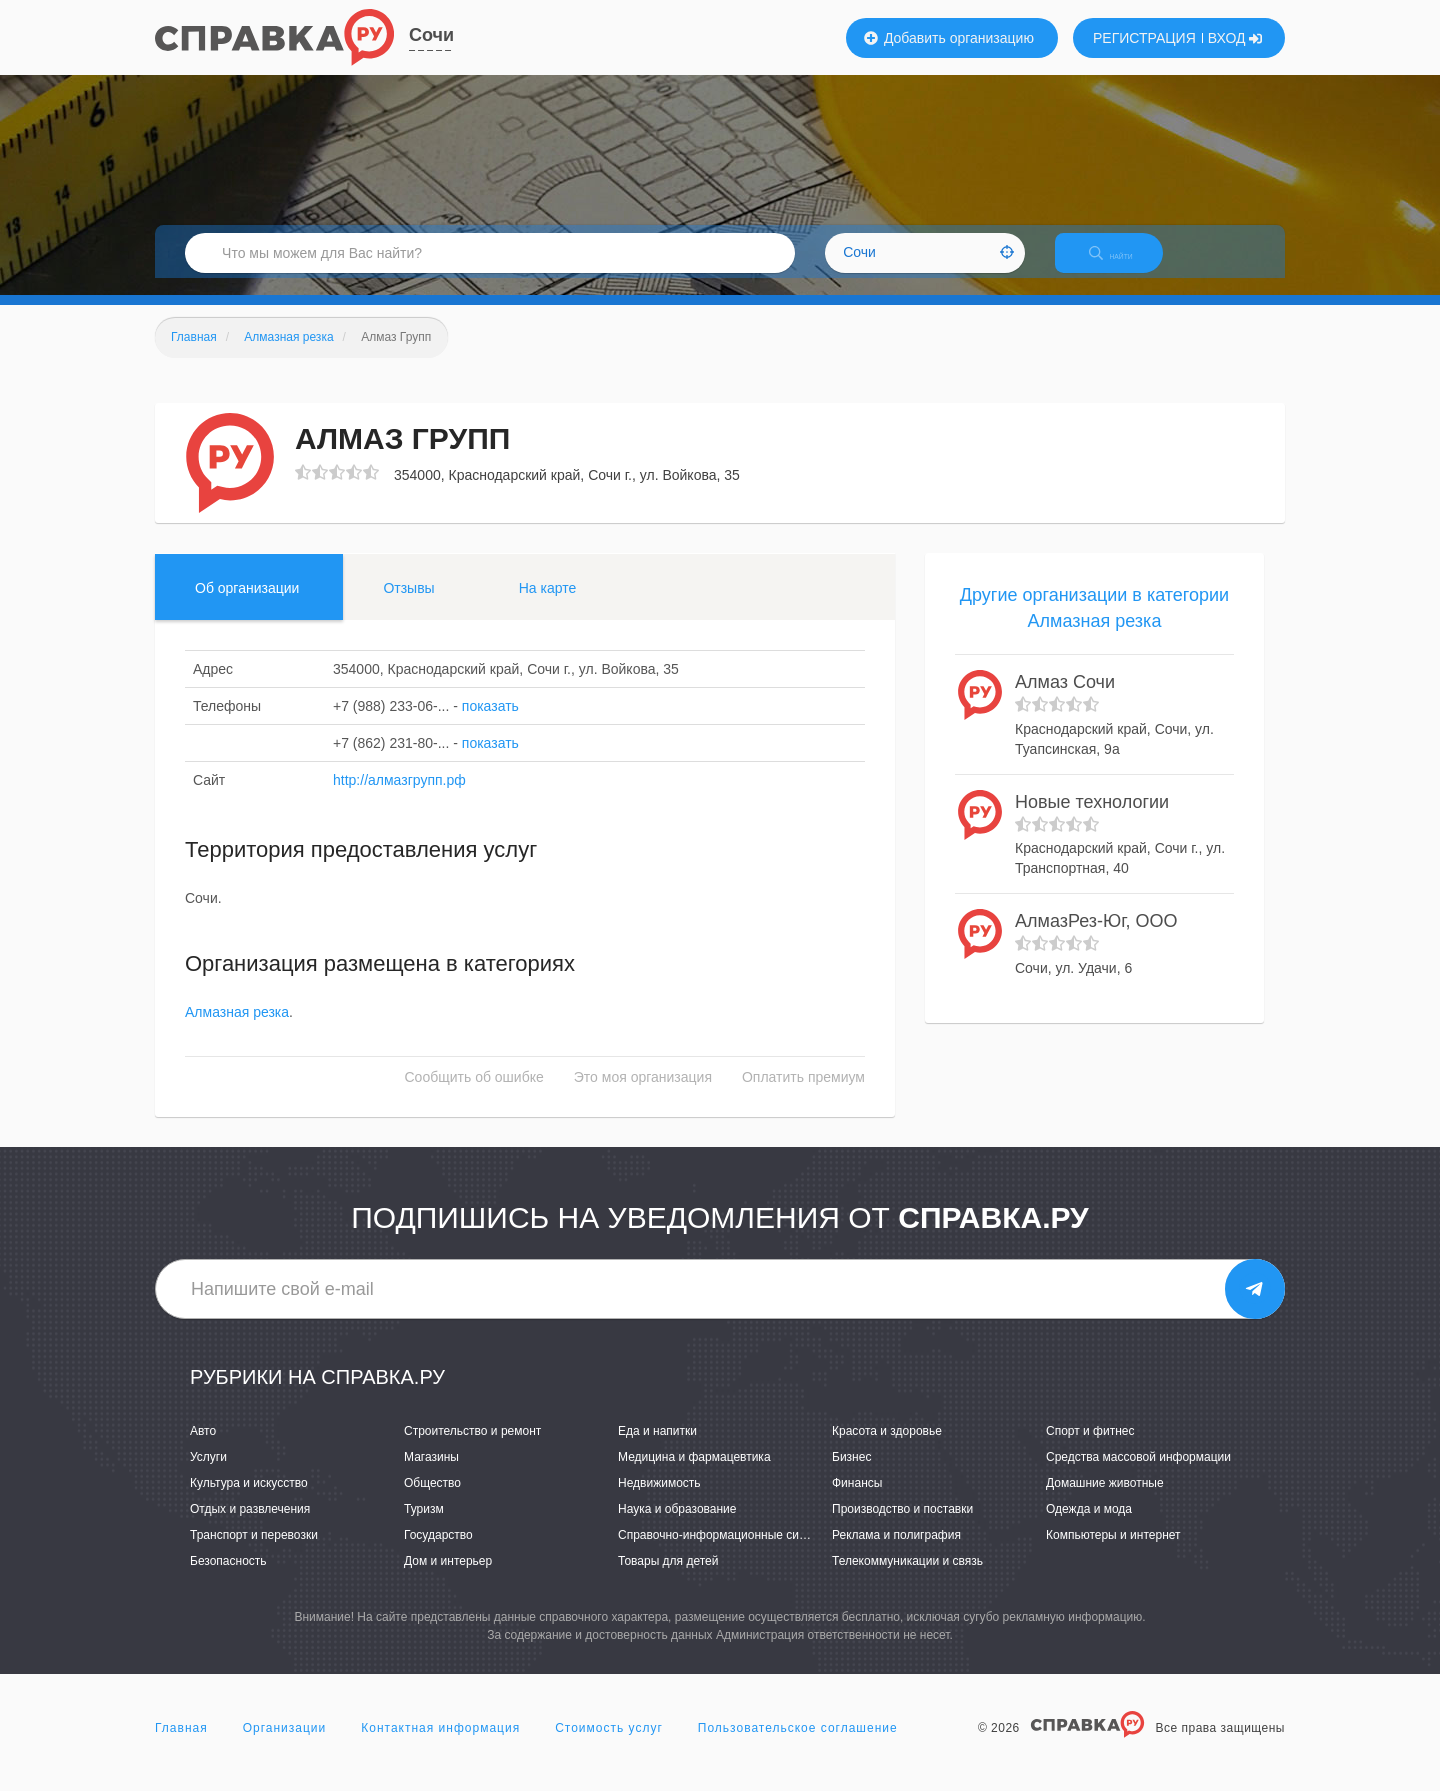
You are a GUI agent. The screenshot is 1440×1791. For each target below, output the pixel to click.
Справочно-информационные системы (726, 1552)
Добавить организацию (949, 38)
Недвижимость (659, 1500)
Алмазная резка (237, 1030)
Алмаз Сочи (1065, 700)
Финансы (857, 1500)
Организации (285, 1745)
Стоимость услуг (609, 1745)
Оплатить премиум (803, 1095)
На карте (548, 605)
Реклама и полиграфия (896, 1552)
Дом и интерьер (448, 1579)
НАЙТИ (1125, 264)
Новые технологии (1092, 819)
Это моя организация (643, 1095)
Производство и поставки (902, 1526)
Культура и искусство (249, 1500)
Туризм (424, 1526)
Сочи (431, 35)
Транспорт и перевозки (254, 1552)
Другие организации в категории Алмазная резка (1094, 625)
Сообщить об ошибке (474, 1095)
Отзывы (408, 605)
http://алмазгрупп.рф (399, 797)
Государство (438, 1552)
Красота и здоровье (887, 1448)
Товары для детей (668, 1579)
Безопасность (228, 1579)
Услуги (208, 1474)
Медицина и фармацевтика (694, 1474)
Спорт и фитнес (1090, 1448)
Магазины (431, 1474)
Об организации (247, 605)
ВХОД (1235, 38)
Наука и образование (677, 1526)
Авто (203, 1448)
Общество (432, 1500)
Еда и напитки (657, 1448)
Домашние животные (1105, 1500)
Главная (181, 1745)
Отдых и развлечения (250, 1526)
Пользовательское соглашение (798, 1745)
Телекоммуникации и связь (907, 1579)
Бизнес (851, 1474)
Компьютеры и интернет (1113, 1552)
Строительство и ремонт (472, 1448)
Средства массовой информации (1138, 1474)
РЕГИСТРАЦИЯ (1144, 38)
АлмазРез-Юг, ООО (1096, 939)
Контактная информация (440, 1745)
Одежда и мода (1089, 1526)
